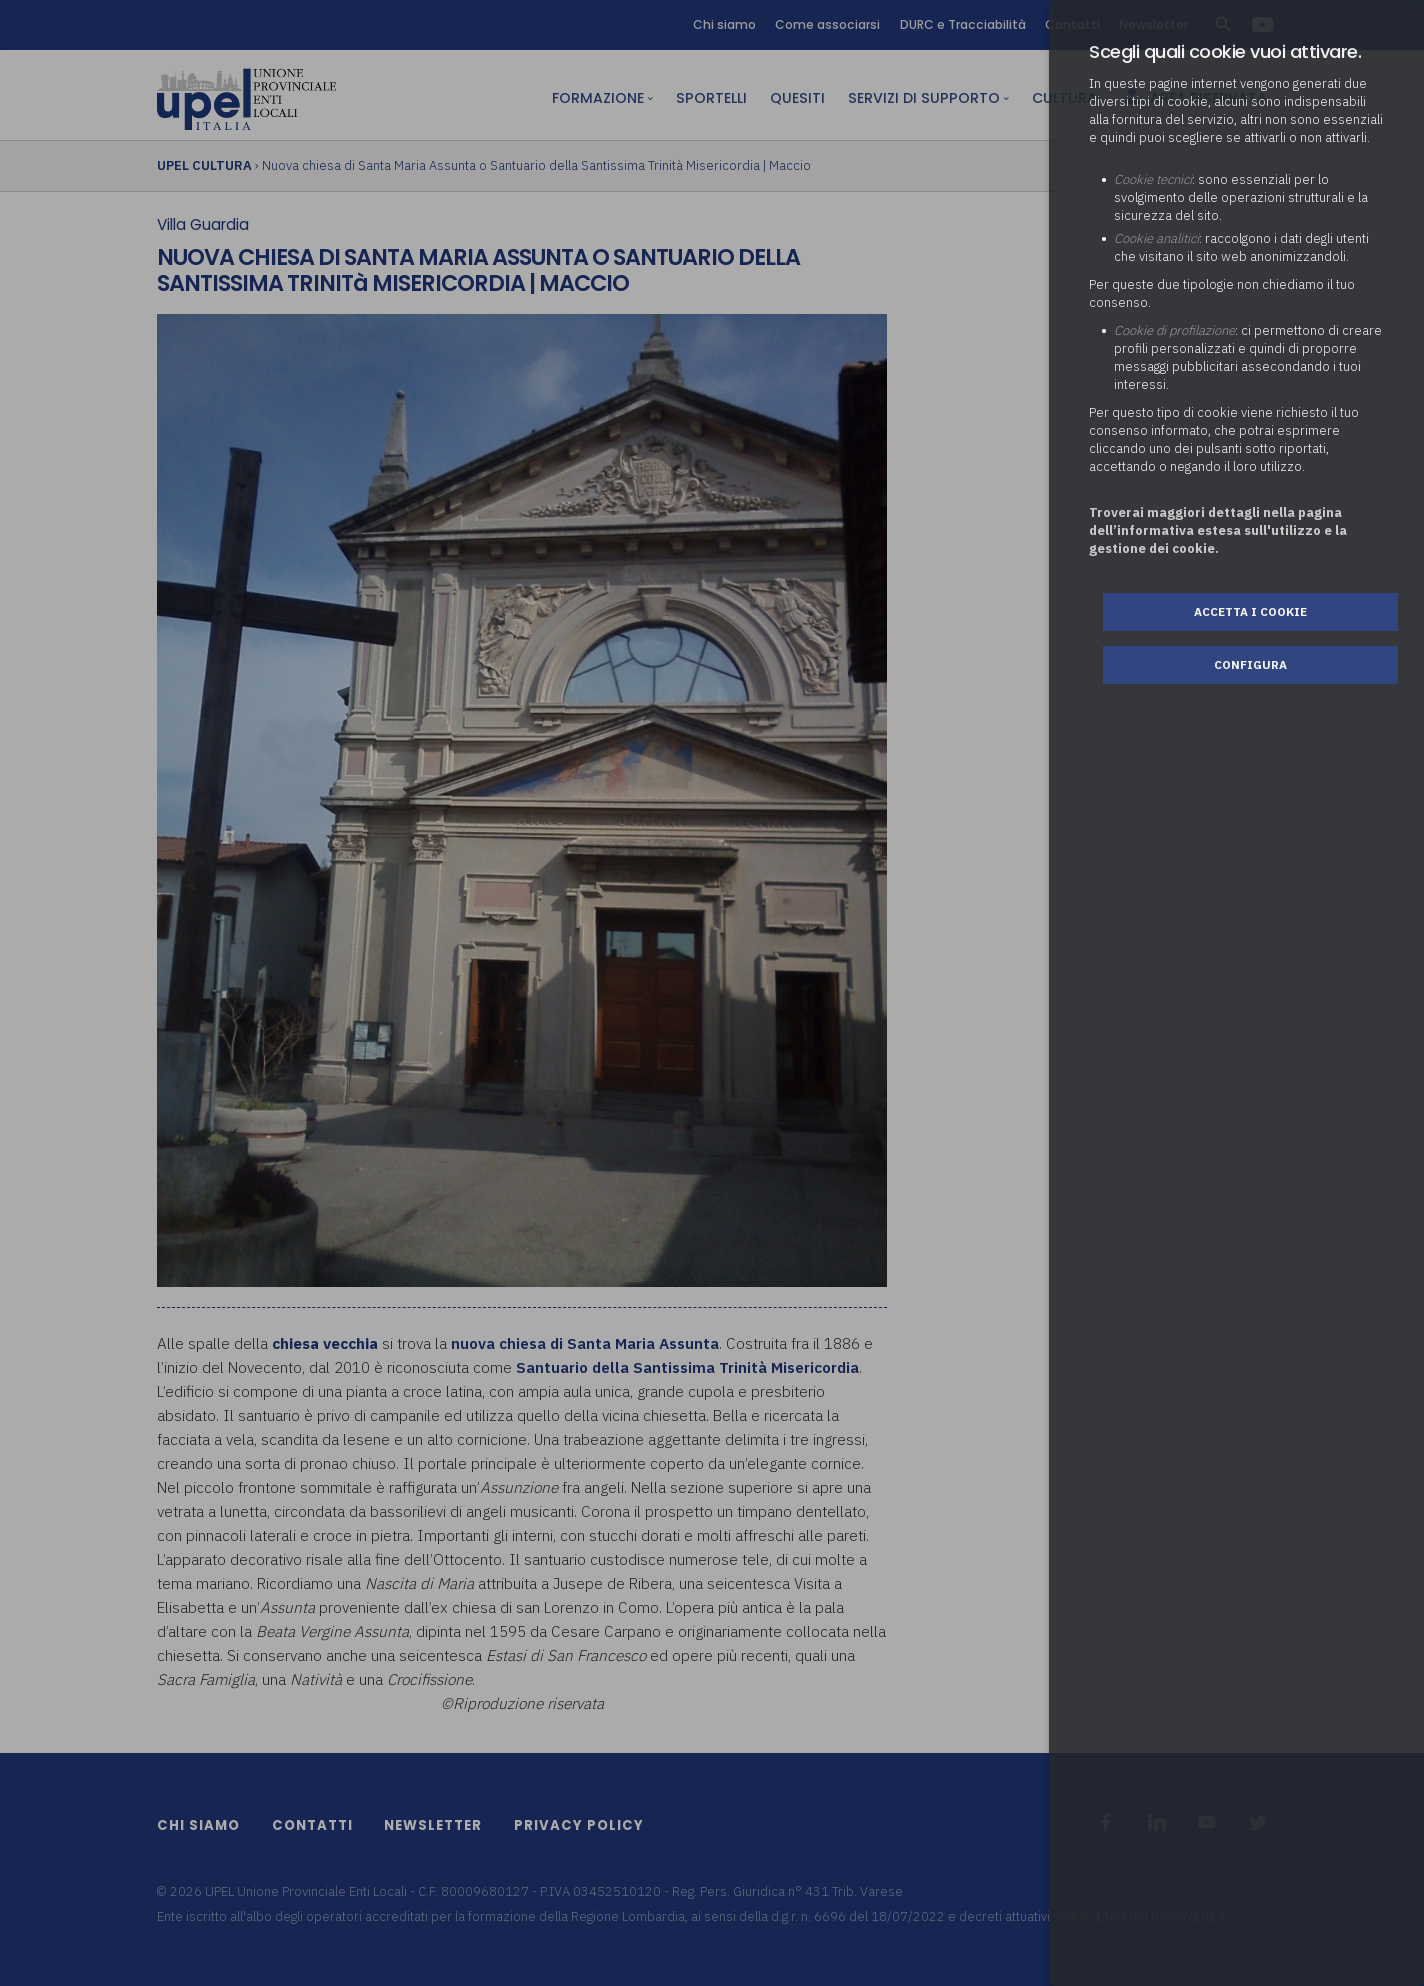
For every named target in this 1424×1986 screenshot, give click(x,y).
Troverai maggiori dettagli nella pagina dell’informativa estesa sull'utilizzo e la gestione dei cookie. (1218, 530)
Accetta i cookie (1250, 611)
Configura (1250, 664)
